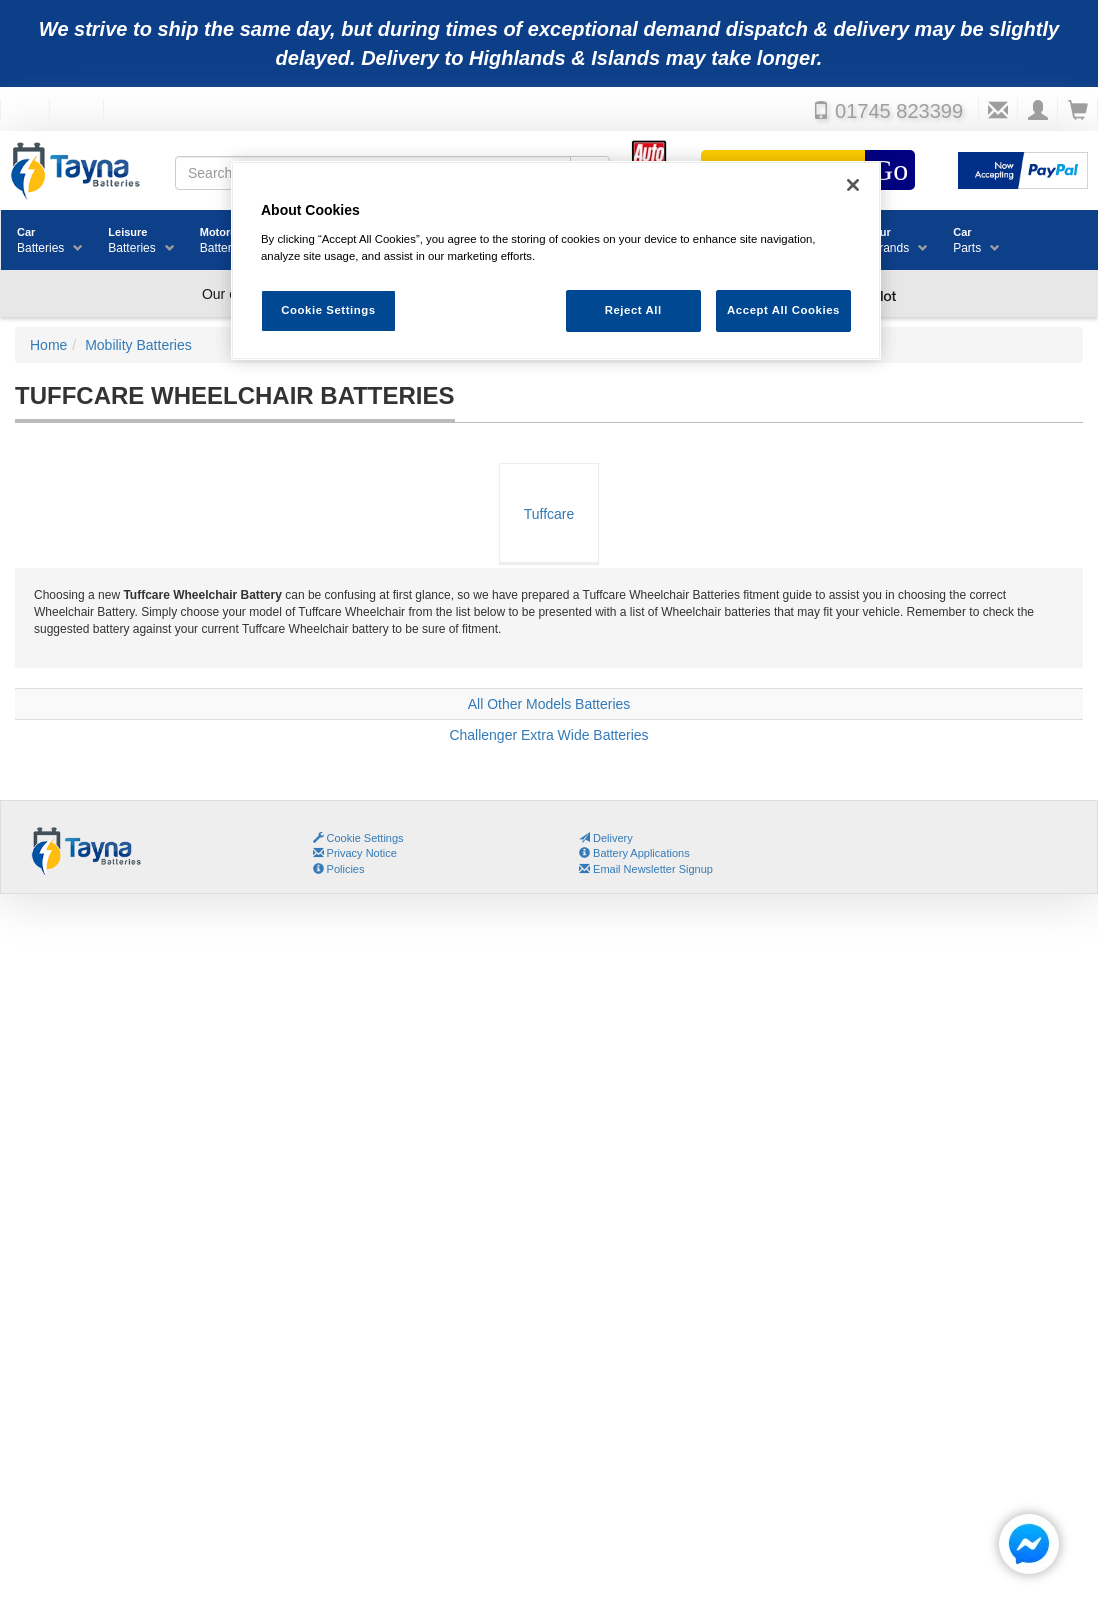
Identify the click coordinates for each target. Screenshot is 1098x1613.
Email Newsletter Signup (646, 869)
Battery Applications (634, 853)
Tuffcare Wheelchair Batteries (549, 534)
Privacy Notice (355, 853)
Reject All (633, 310)
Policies (339, 869)
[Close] (853, 185)
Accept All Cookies (783, 310)
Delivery (606, 838)
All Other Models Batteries (549, 704)
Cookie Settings (365, 838)
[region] (556, 260)
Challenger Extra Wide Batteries (548, 735)
